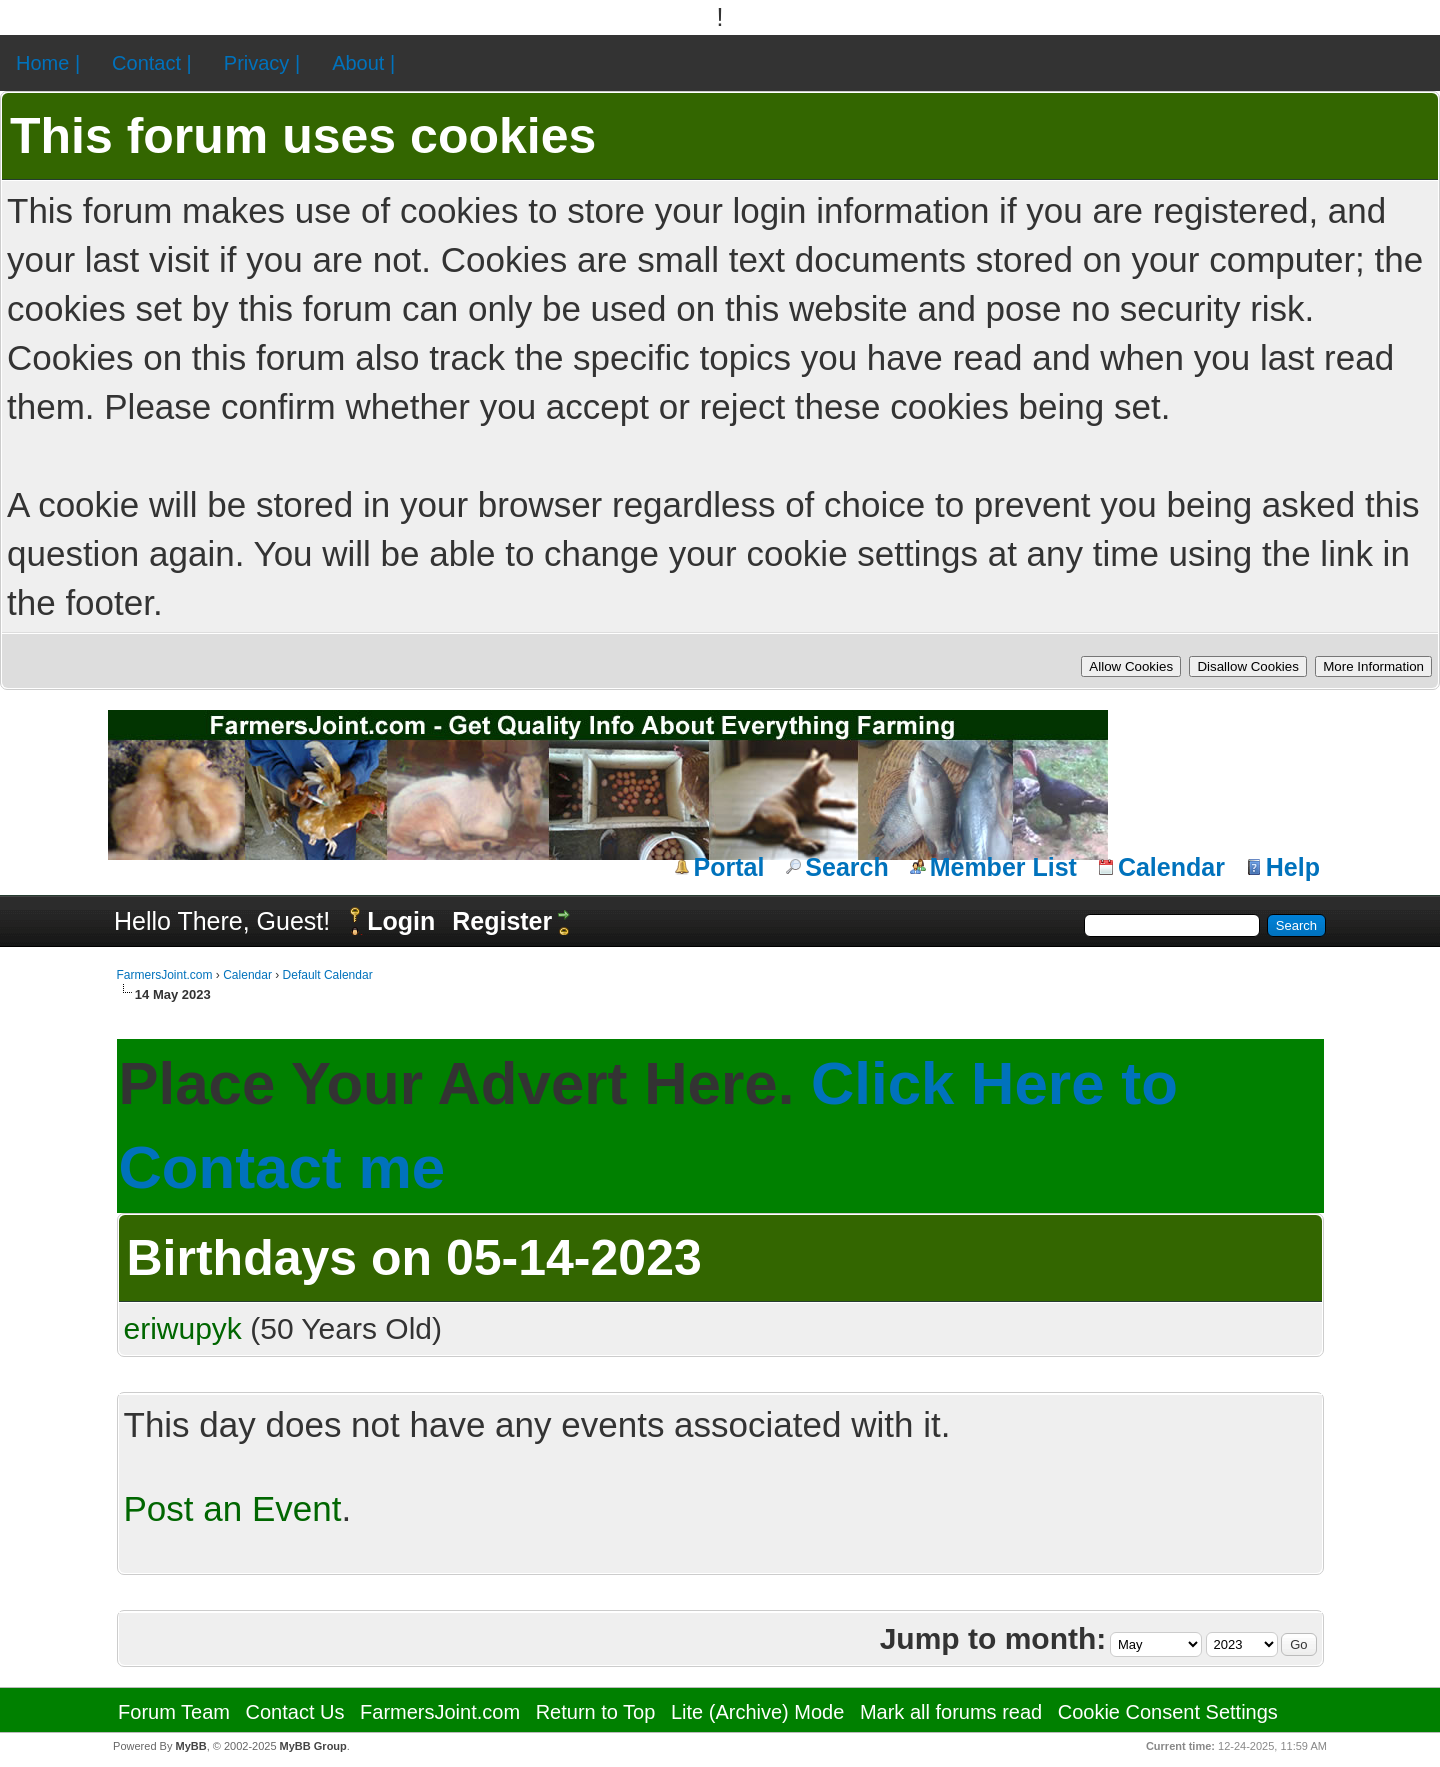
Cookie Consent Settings (1168, 1712)
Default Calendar (328, 975)
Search (846, 867)
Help (1293, 867)
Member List (1003, 867)
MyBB (190, 1746)
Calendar (1171, 867)
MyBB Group (313, 1746)
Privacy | (262, 63)
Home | (48, 63)
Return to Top (596, 1712)
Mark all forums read (951, 1712)
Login (401, 921)
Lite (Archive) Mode (757, 1712)
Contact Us (295, 1712)
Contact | (152, 63)
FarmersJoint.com (165, 975)
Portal (729, 867)
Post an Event (233, 1508)
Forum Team (174, 1712)
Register (502, 921)
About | (363, 63)
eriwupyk (183, 1328)
